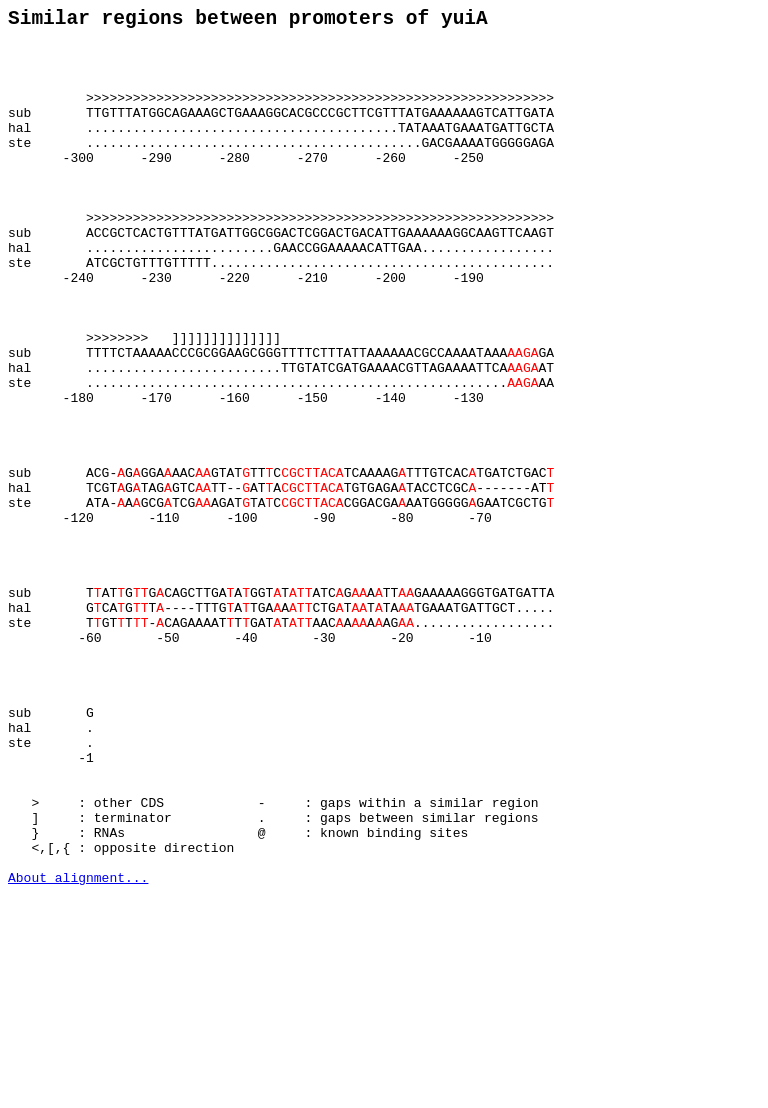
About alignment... (78, 1050)
